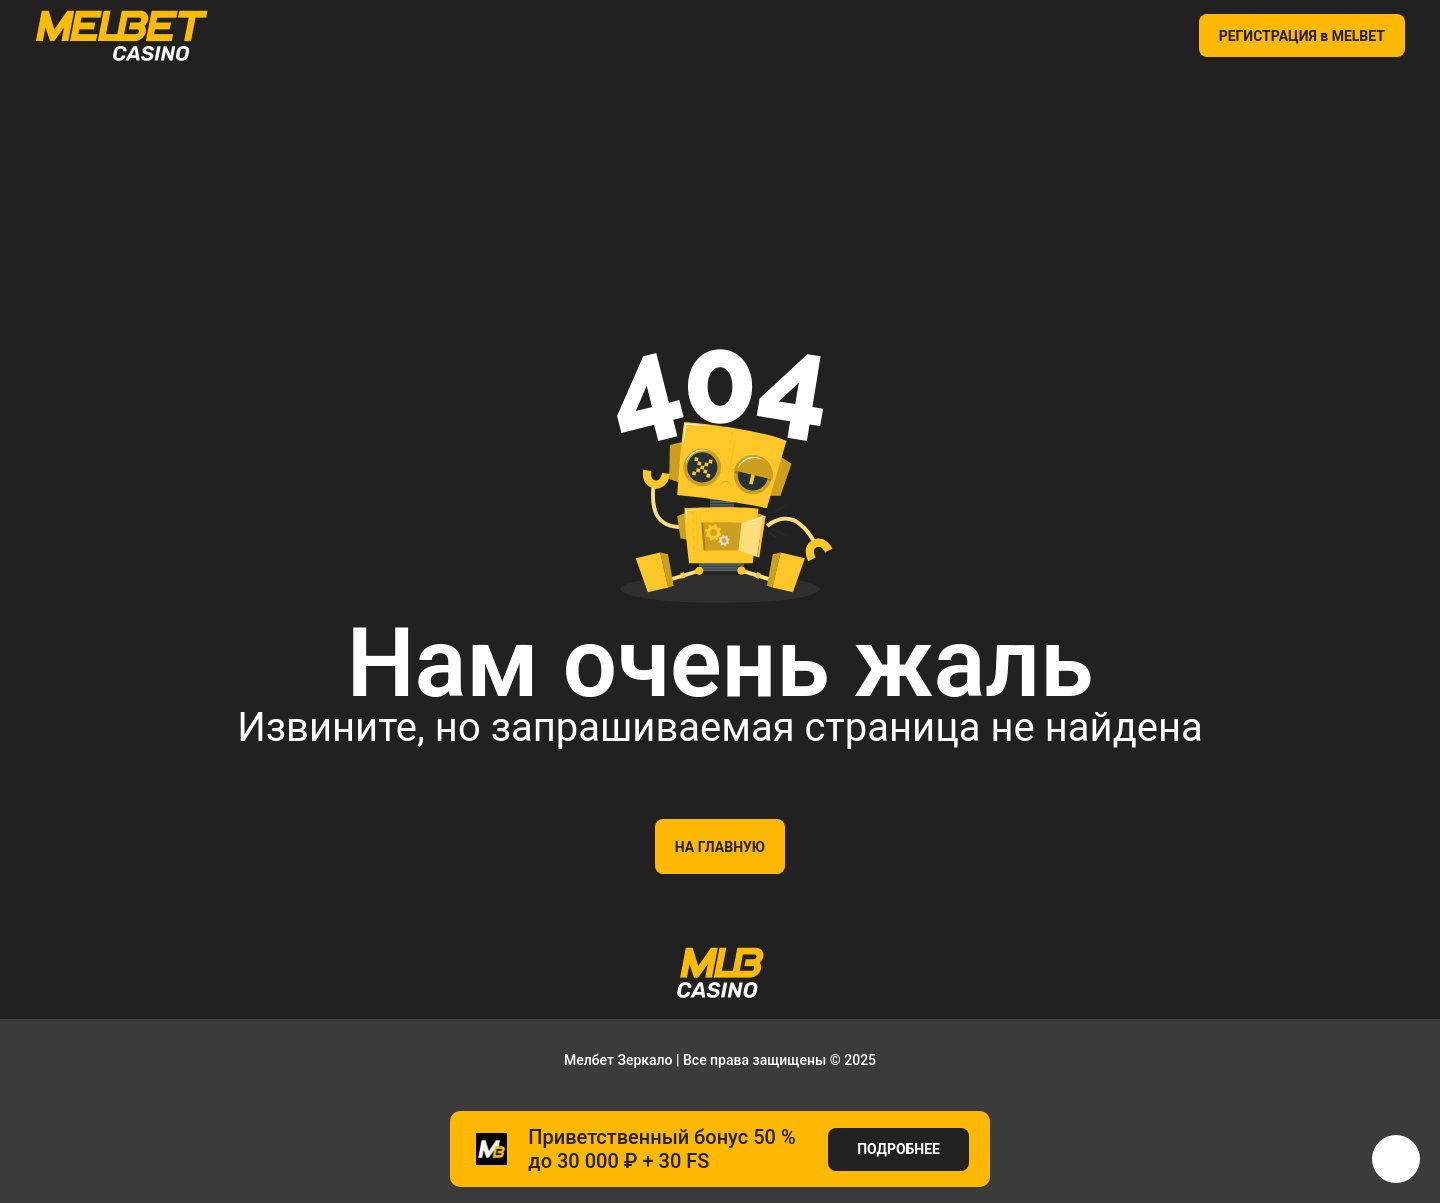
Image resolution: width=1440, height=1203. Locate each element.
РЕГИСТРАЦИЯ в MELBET (1302, 36)
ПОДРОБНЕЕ (898, 1149)
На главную (720, 847)
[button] (1396, 1159)
